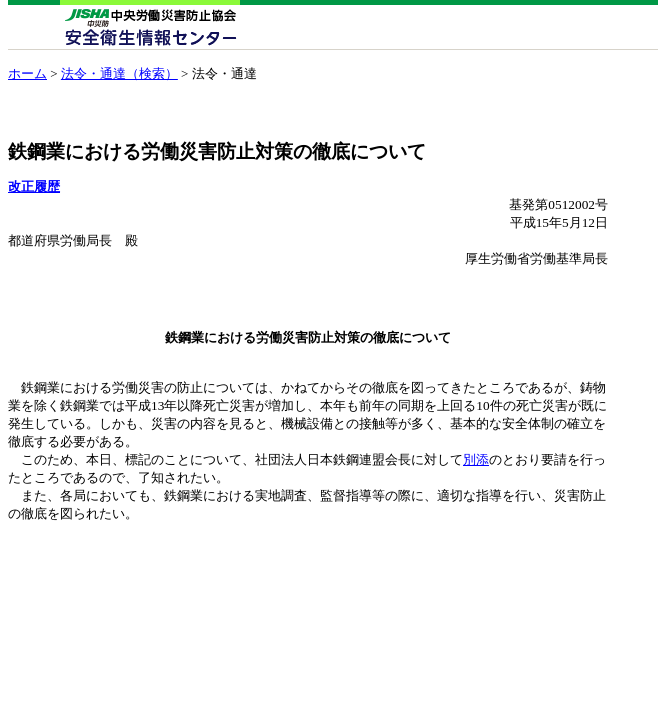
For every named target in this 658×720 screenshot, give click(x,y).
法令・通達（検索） (119, 73)
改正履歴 (34, 186)
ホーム (27, 73)
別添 (476, 459)
